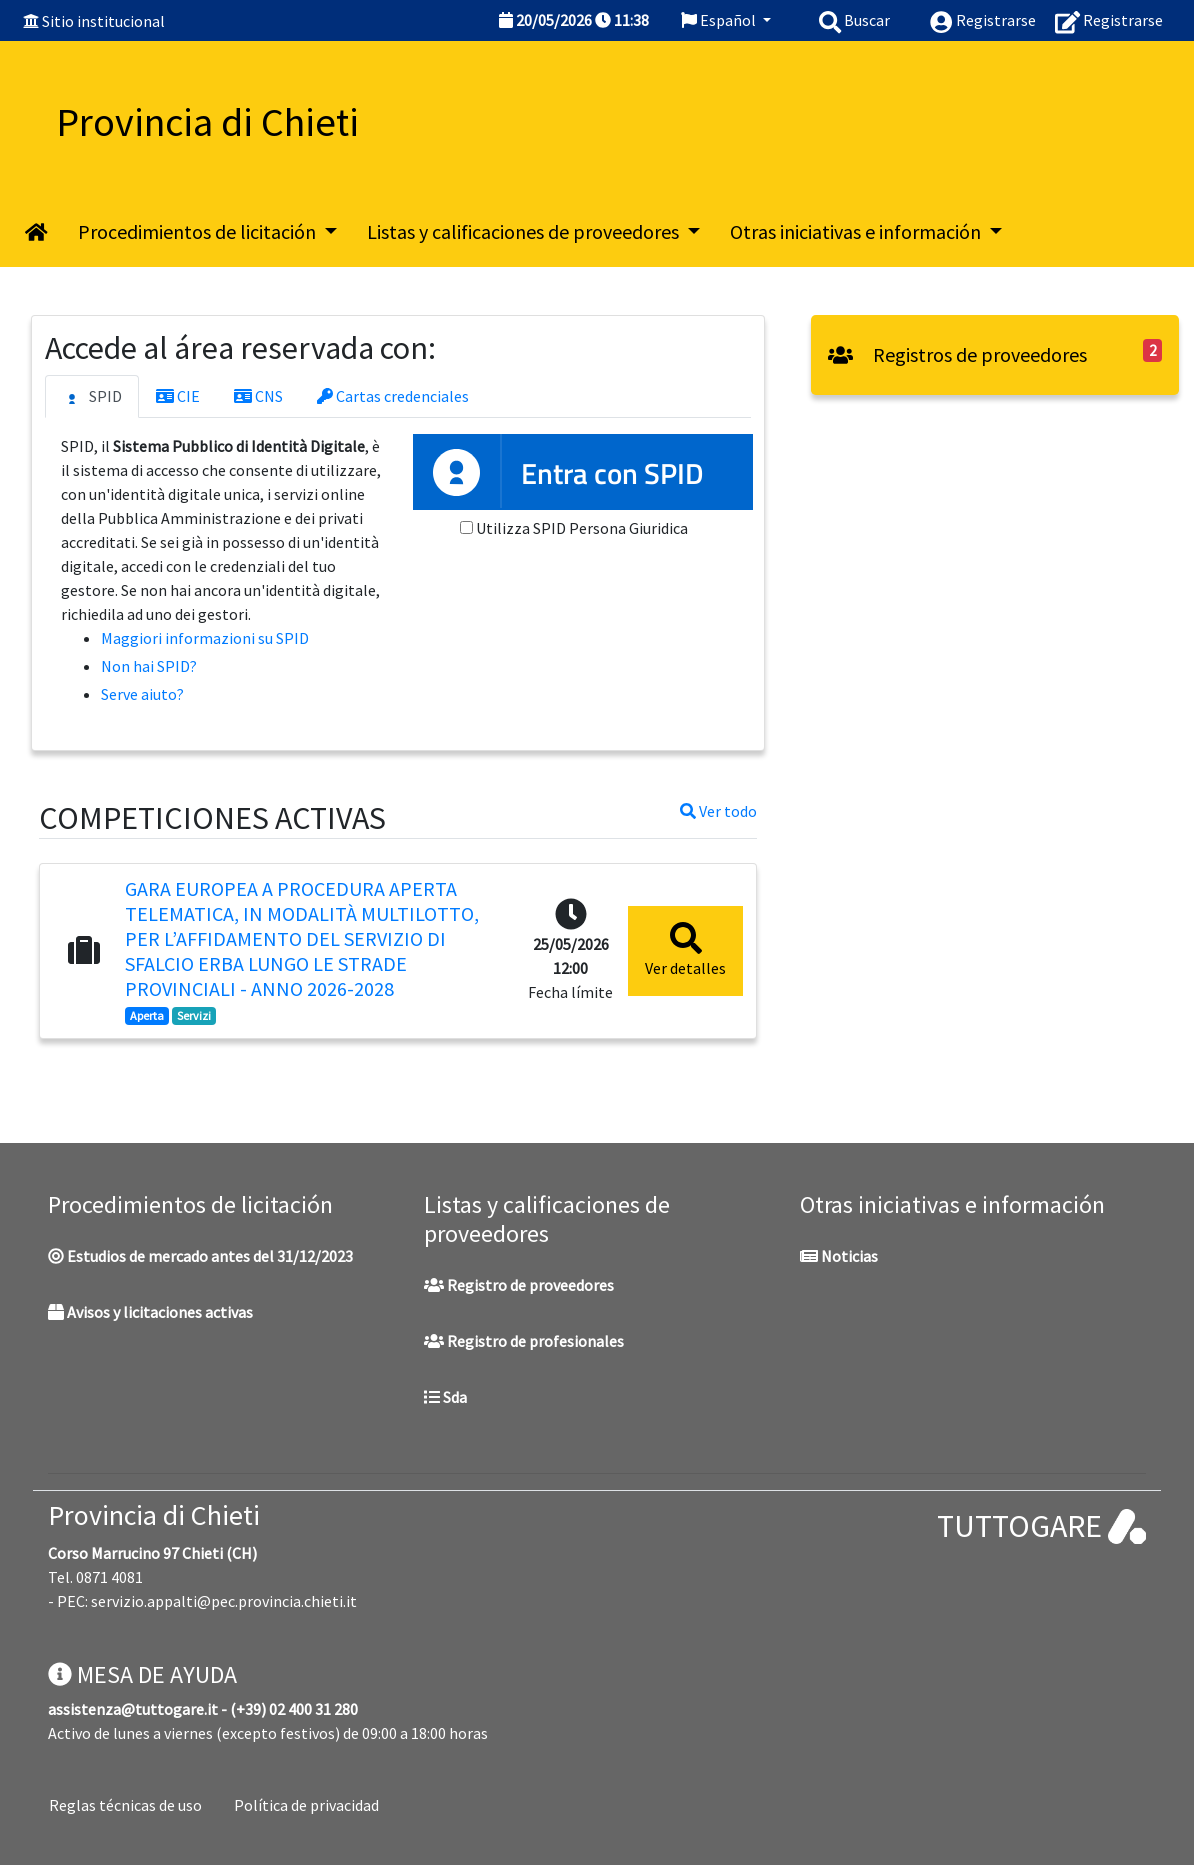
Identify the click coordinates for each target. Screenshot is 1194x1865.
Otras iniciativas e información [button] (857, 231)
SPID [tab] (92, 397)
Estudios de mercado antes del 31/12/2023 (200, 1256)
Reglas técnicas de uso (125, 1805)
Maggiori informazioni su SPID (205, 638)
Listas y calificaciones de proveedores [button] (525, 231)
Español (720, 20)
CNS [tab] (258, 396)
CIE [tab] (178, 396)
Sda (445, 1397)
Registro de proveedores (519, 1285)
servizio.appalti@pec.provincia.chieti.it (224, 1601)
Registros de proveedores (957, 354)
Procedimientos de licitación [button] (199, 231)
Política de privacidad (306, 1805)
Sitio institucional (103, 21)
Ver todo (718, 811)
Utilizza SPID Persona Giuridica (582, 528)
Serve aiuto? (142, 694)
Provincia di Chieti (154, 1515)
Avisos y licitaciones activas (150, 1312)
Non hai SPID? (149, 666)
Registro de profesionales (524, 1341)
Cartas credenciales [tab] (393, 396)
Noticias (839, 1256)
